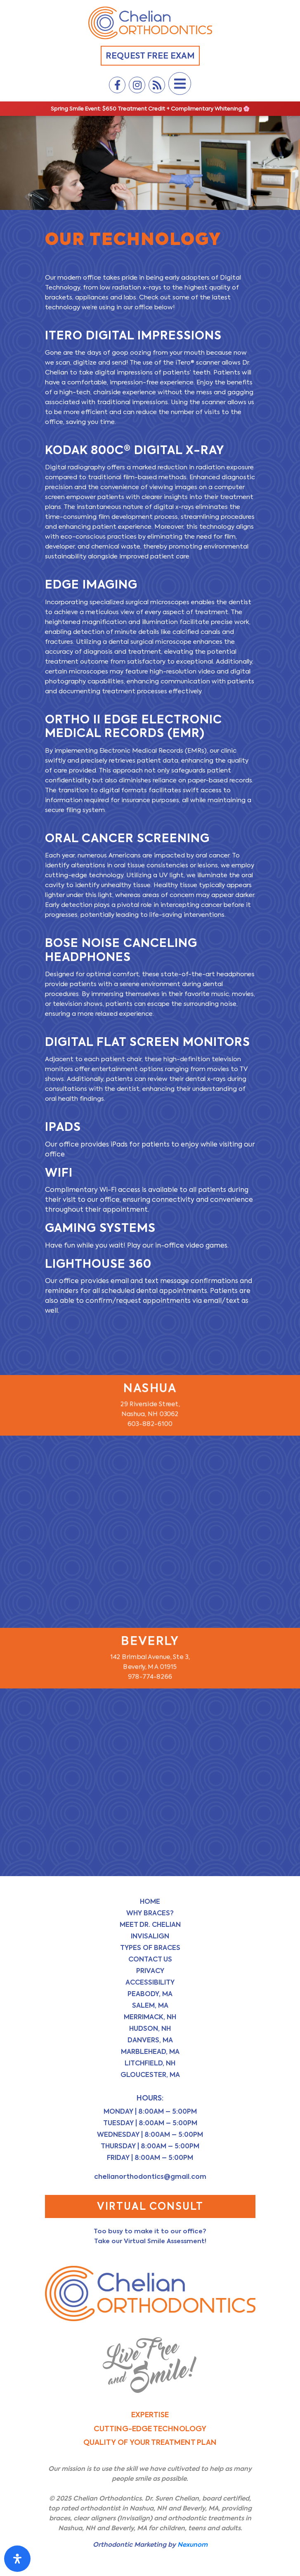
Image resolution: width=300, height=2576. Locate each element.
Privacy (150, 1971)
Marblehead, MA (150, 2051)
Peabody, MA (150, 1994)
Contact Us (150, 1959)
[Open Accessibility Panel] (17, 2558)
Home (150, 1901)
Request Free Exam (150, 55)
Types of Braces (150, 1947)
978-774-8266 (150, 1676)
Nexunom (192, 2544)
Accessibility (150, 1982)
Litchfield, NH (150, 2063)
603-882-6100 (150, 1424)
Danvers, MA (150, 2040)
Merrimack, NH (150, 2017)
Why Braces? (150, 1913)
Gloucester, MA (150, 2074)
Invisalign (150, 1936)
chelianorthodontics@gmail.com (150, 2176)
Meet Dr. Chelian (150, 1924)
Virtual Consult (150, 2206)
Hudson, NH (150, 2028)
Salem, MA (150, 2005)
